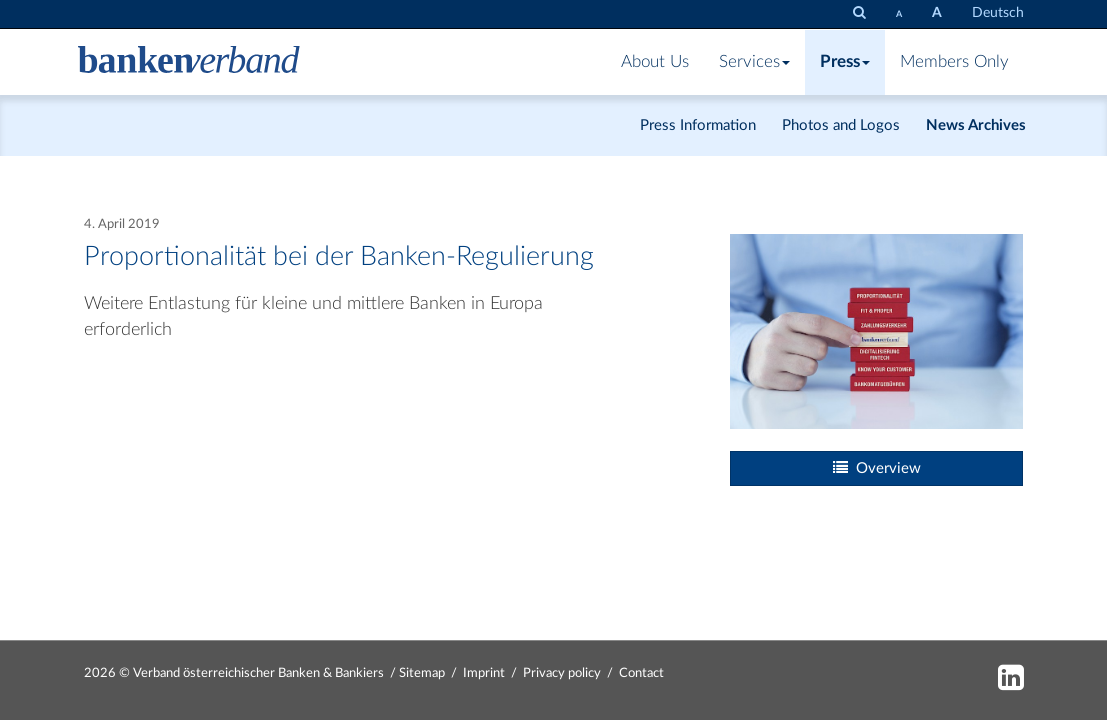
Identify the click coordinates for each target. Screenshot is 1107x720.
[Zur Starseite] (189, 62)
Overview (877, 468)
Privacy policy (562, 673)
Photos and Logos (841, 125)
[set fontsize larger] (937, 13)
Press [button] (845, 62)
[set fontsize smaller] (899, 14)
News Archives (976, 125)
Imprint (484, 673)
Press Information (698, 125)
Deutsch (998, 13)
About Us (655, 62)
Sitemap (422, 673)
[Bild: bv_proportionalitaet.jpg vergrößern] (876, 331)
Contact (641, 673)
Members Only (954, 62)
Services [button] (754, 62)
